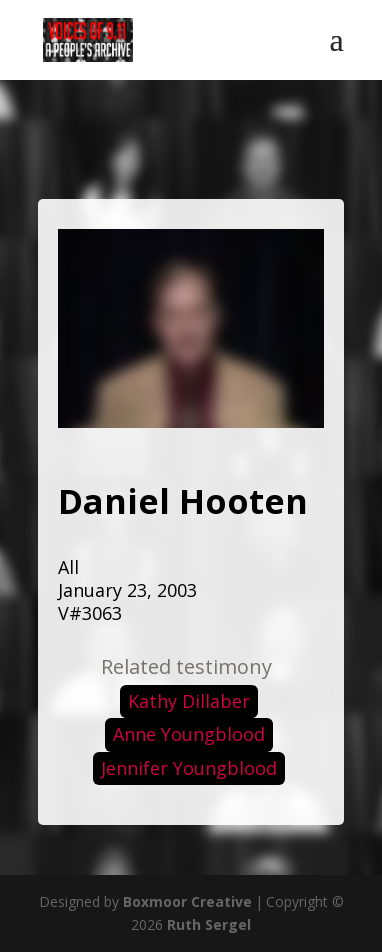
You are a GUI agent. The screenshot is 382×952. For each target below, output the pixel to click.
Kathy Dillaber (189, 701)
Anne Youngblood (189, 734)
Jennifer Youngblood (189, 768)
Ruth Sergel (209, 924)
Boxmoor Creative (187, 901)
